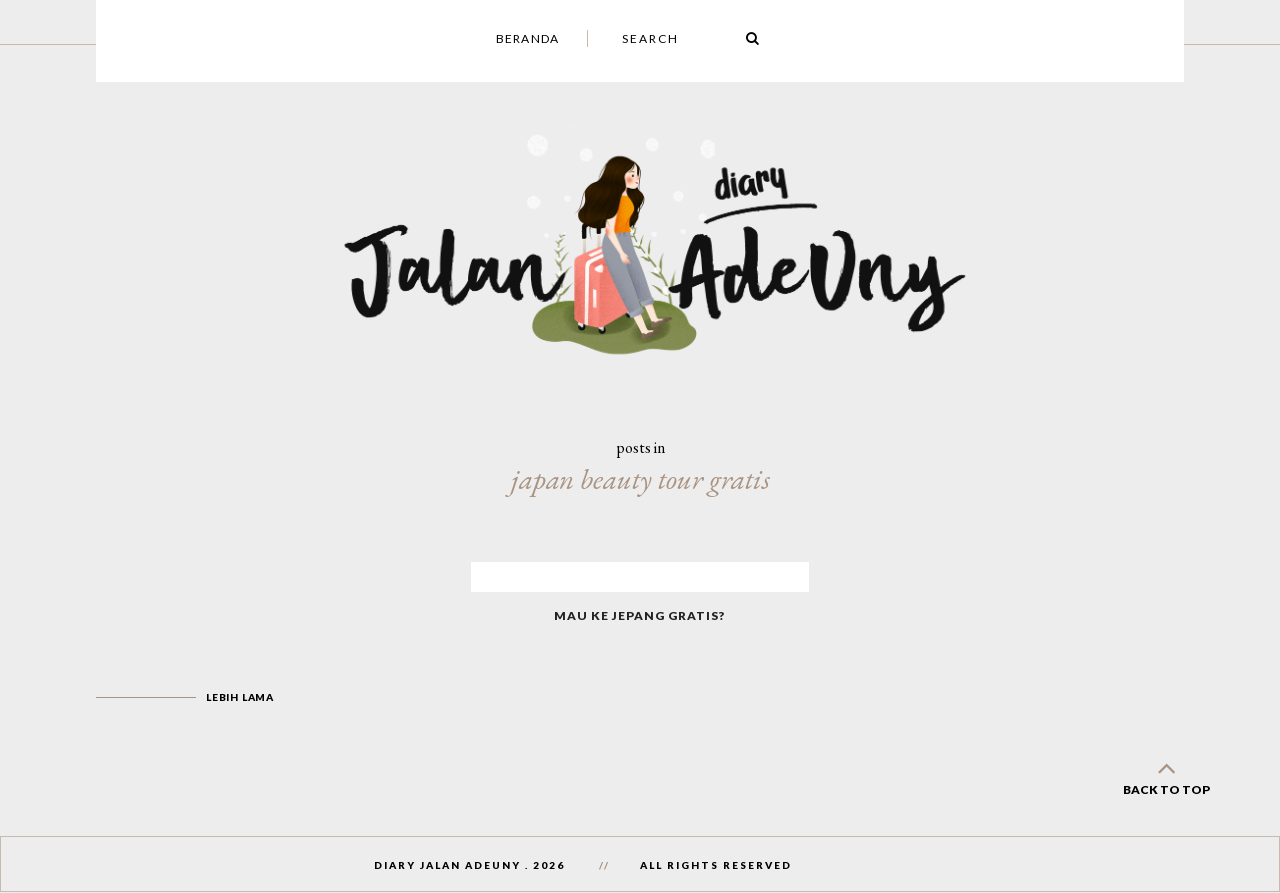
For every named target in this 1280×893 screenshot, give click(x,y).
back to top (1166, 774)
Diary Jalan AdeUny (447, 865)
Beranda (527, 38)
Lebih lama (240, 697)
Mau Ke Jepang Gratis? (639, 615)
